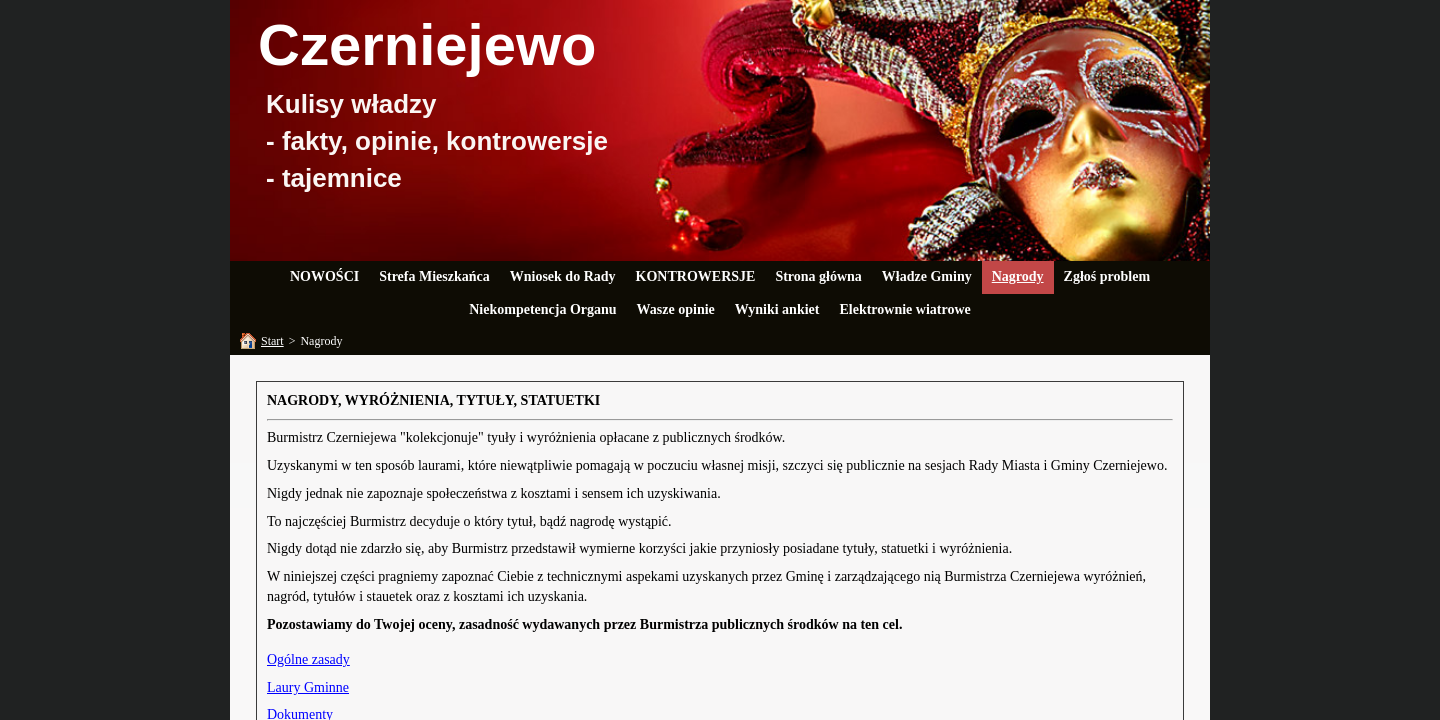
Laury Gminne (308, 687)
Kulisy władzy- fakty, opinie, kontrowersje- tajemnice (437, 141)
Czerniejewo (427, 44)
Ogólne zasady (308, 659)
